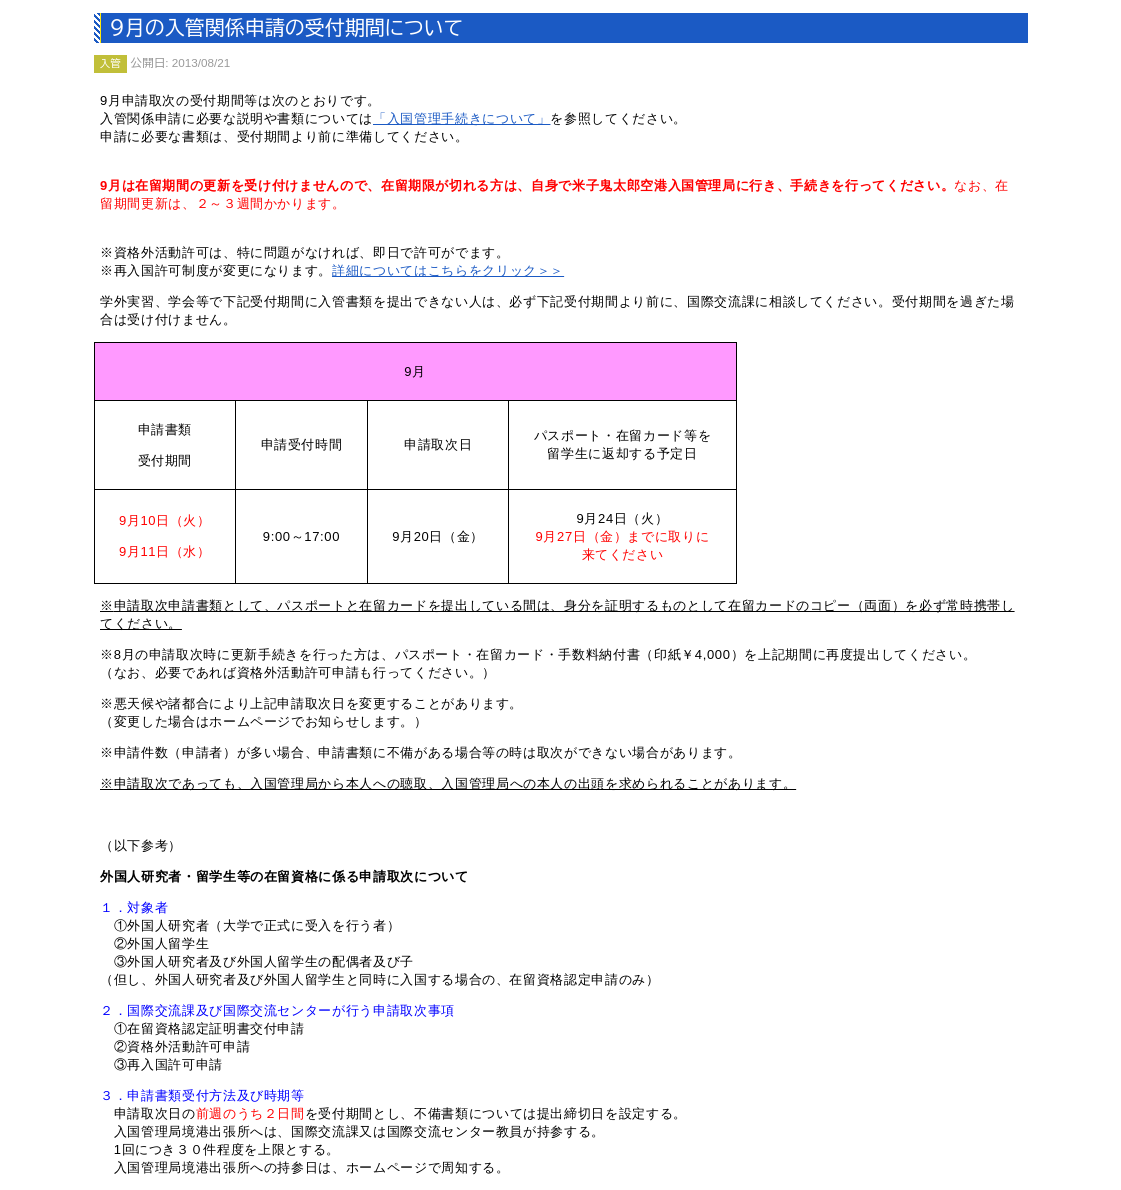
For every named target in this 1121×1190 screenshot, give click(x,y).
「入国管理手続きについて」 (461, 118)
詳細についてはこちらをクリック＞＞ (448, 270)
